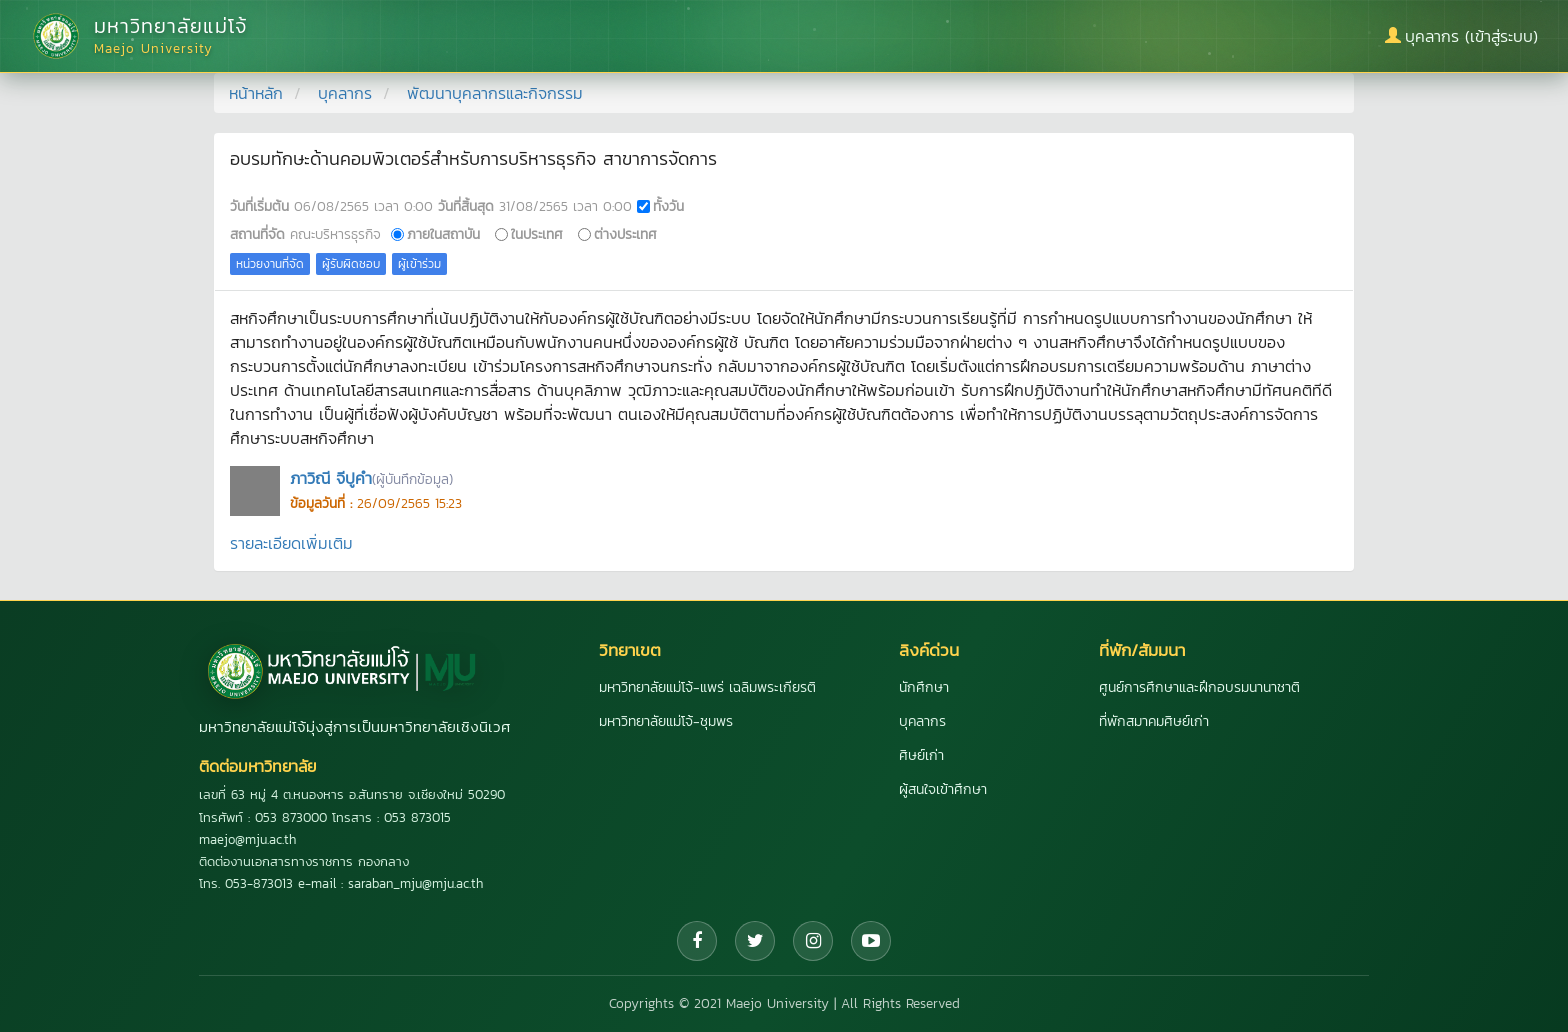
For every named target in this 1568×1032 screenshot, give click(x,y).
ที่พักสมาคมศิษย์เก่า (1154, 721)
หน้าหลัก (256, 93)
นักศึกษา (924, 687)
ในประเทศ (537, 234)
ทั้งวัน (668, 206)
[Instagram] (813, 941)
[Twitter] (755, 941)
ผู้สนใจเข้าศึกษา (943, 789)
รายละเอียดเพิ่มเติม (291, 543)
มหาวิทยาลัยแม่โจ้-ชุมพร (666, 721)
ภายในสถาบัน (443, 234)
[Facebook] (697, 941)
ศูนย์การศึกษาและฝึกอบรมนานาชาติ (1199, 687)
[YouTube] (871, 941)
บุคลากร (345, 93)
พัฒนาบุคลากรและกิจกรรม (495, 93)
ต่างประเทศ (625, 234)
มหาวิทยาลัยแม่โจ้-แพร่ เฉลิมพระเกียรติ (707, 687)
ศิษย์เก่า (921, 755)
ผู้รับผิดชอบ (351, 264)
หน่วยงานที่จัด (270, 264)
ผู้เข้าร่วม (419, 264)
